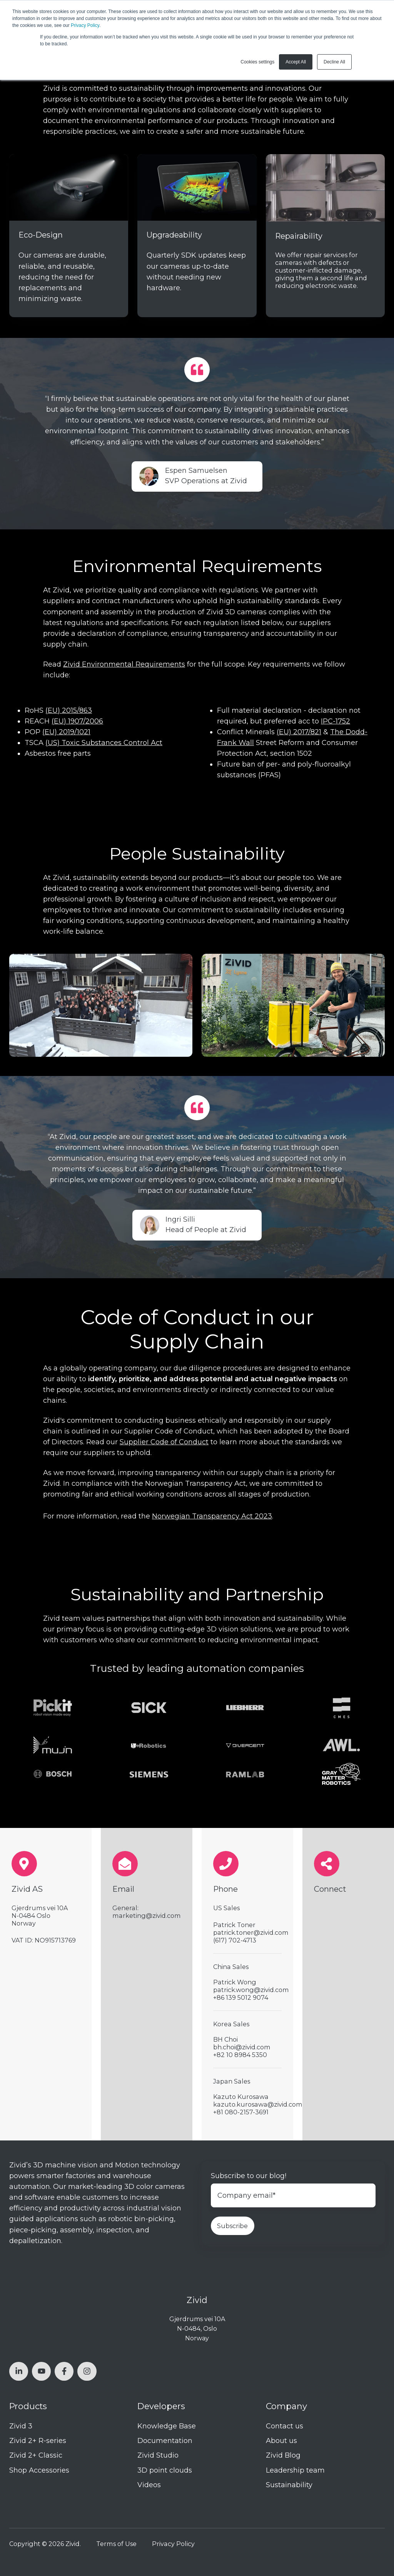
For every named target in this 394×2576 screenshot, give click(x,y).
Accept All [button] (295, 62)
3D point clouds (164, 2470)
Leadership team (295, 2470)
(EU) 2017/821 (299, 732)
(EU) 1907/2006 (77, 721)
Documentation (164, 2440)
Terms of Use (116, 2544)
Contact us (284, 2426)
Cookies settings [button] (257, 62)
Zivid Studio (158, 2455)
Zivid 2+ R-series (37, 2440)
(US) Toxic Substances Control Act (103, 742)
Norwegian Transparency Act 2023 (212, 1516)
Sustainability (289, 2485)
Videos (149, 2485)
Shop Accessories (39, 2470)
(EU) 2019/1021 (66, 732)
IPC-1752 (335, 721)
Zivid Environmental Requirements (124, 664)
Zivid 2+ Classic (35, 2455)
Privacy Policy (85, 25)
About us (281, 2440)
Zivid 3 (20, 2426)
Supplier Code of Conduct (164, 1442)
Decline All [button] (334, 62)
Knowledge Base (166, 2426)
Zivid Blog (283, 2455)
